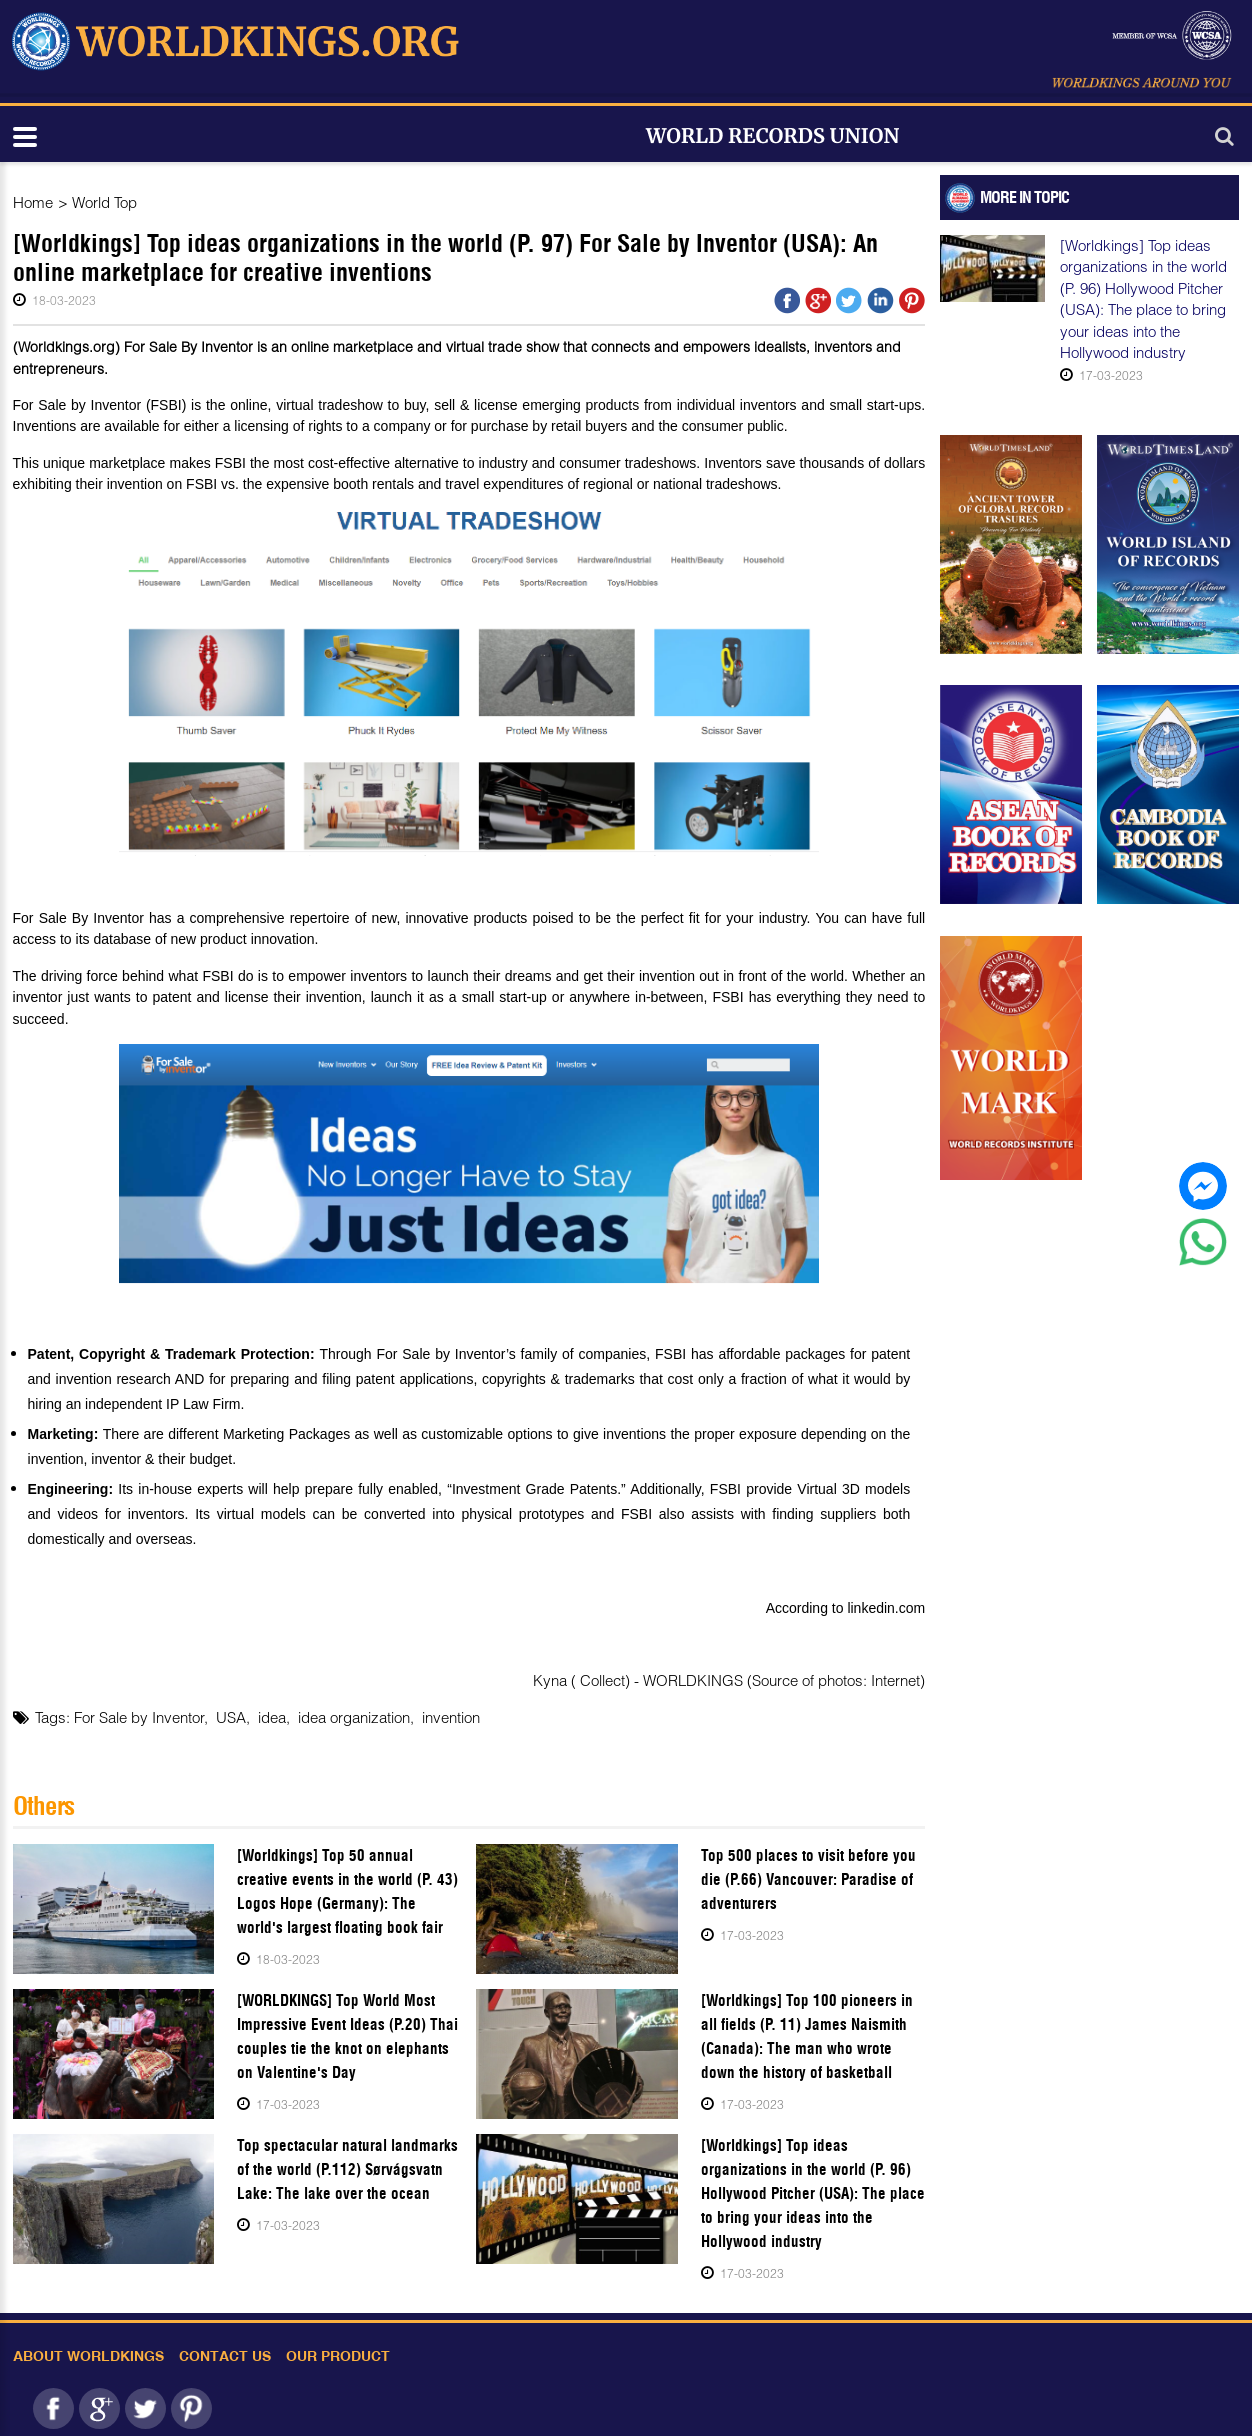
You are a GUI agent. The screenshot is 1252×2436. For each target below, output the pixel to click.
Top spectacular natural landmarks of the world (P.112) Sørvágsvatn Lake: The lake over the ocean (347, 2169)
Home (33, 202)
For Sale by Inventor (139, 1717)
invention (451, 1717)
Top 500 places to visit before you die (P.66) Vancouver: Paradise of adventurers (808, 1879)
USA (231, 1717)
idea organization (354, 1717)
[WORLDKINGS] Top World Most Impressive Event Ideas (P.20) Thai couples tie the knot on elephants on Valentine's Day (347, 2036)
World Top (104, 202)
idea (272, 1717)
